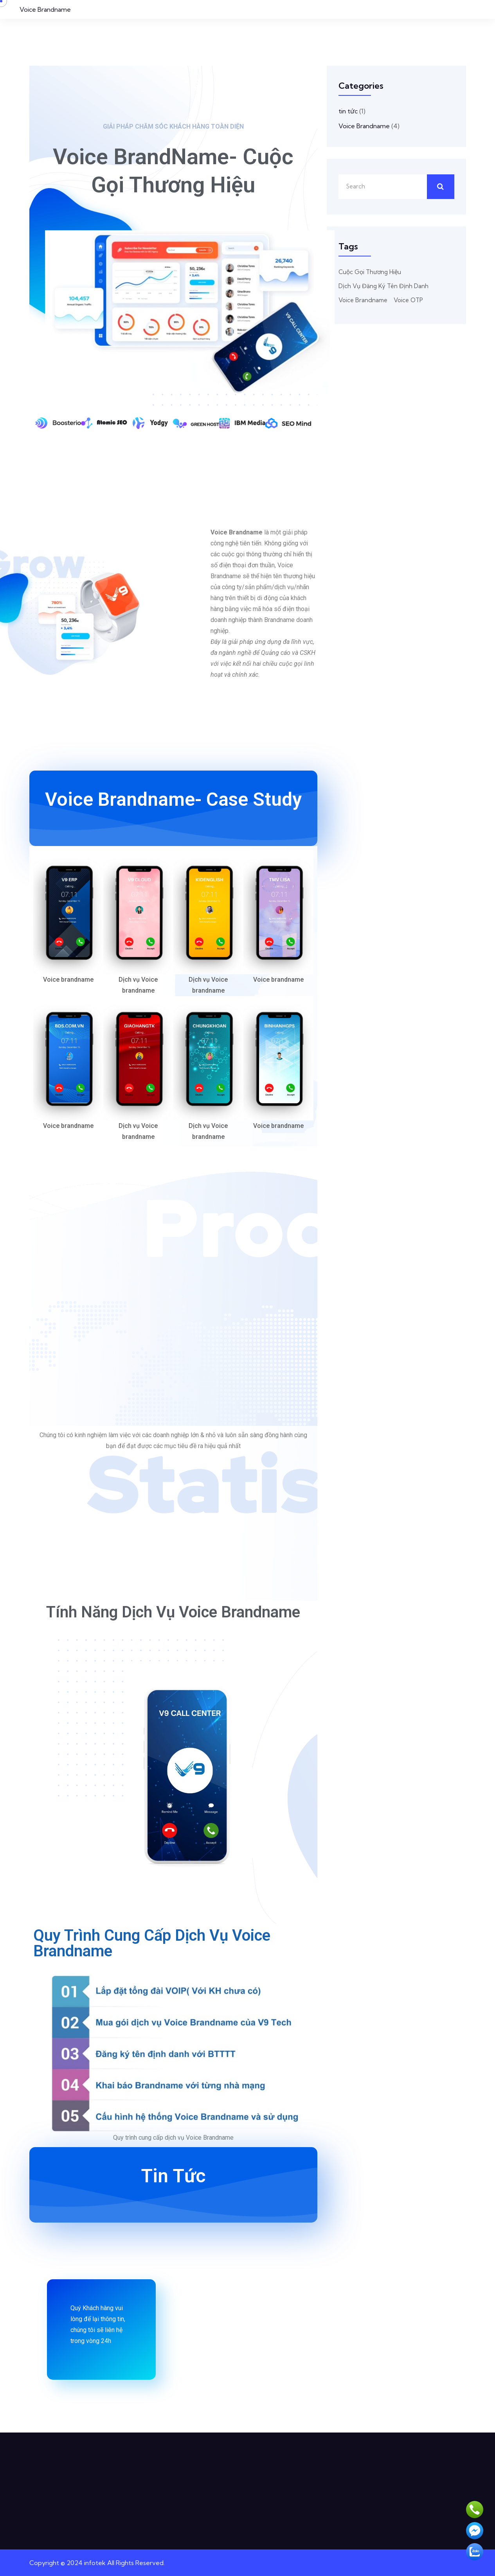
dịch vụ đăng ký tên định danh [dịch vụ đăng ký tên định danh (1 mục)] (383, 286)
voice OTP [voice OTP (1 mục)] (408, 300)
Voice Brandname (45, 9)
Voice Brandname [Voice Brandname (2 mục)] (362, 300)
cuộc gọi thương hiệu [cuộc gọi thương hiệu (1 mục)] (369, 272)
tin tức (348, 111)
